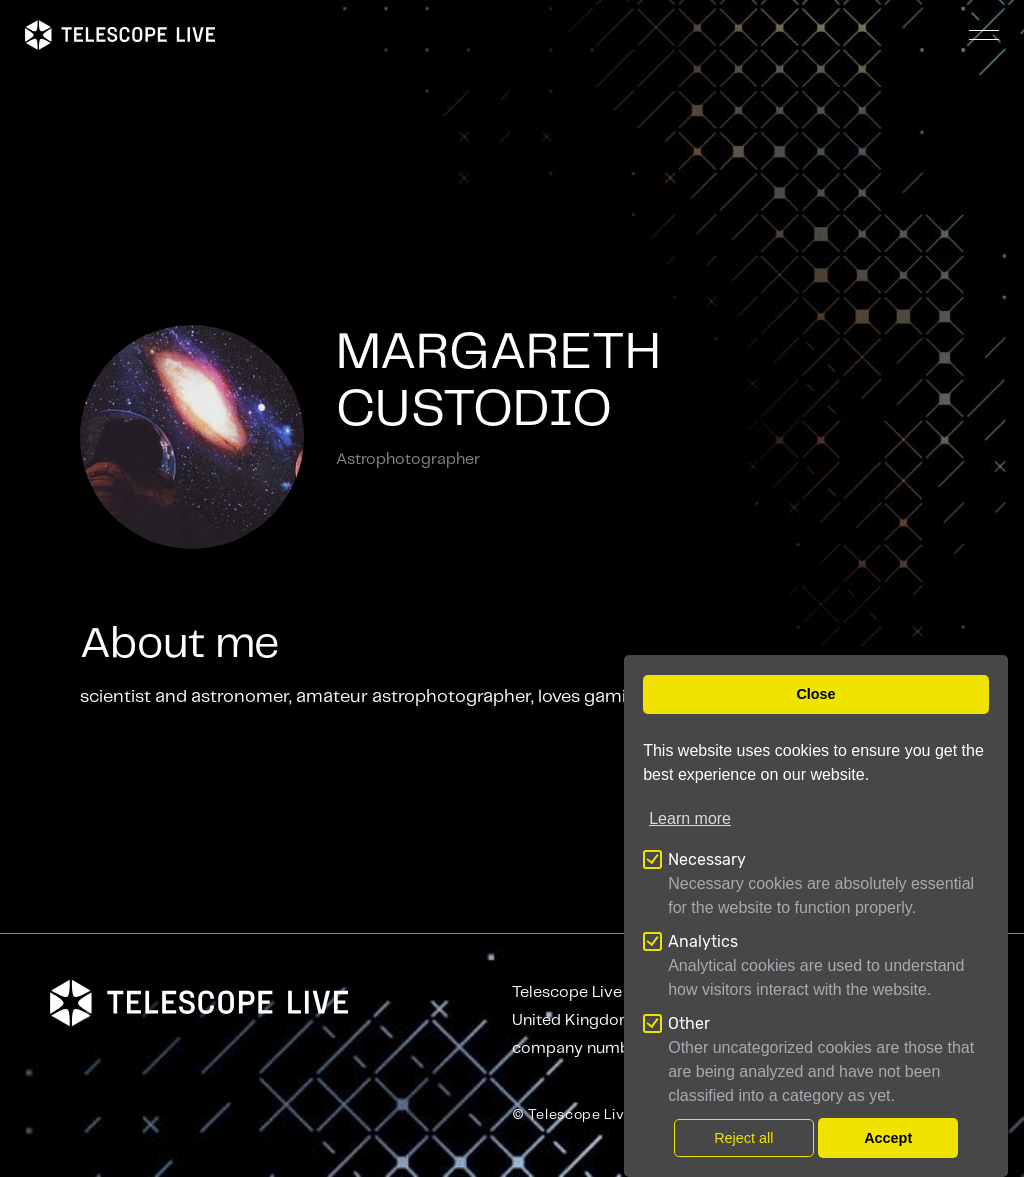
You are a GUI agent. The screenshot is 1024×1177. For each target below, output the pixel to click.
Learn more (690, 818)
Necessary (707, 859)
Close (815, 694)
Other (689, 1023)
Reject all (743, 1138)
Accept (888, 1138)
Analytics (703, 941)
